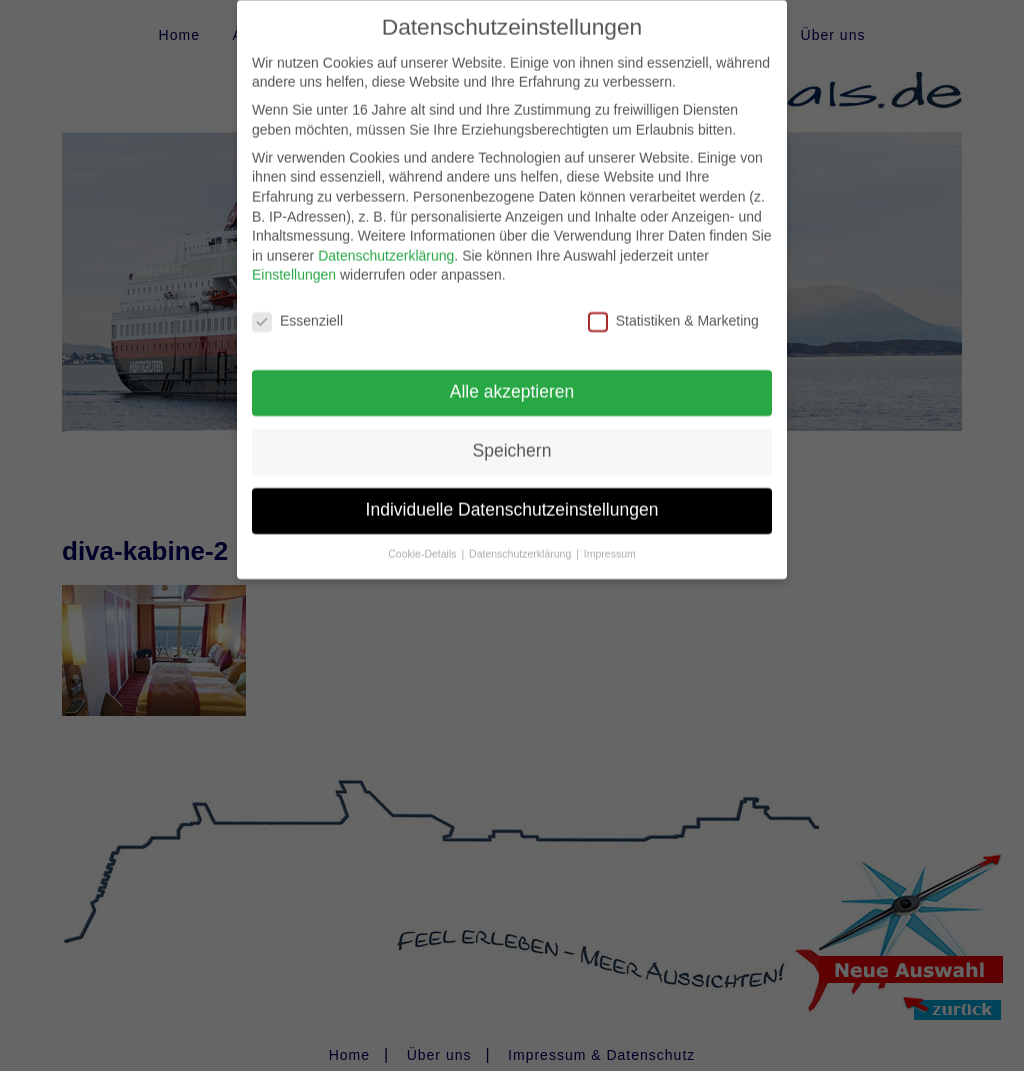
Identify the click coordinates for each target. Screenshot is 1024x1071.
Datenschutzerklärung (386, 239)
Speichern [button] (512, 434)
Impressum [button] (610, 537)
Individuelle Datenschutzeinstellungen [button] (512, 493)
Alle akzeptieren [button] (512, 375)
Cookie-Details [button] (423, 537)
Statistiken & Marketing (673, 305)
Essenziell (297, 305)
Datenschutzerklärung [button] (521, 537)
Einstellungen (294, 259)
